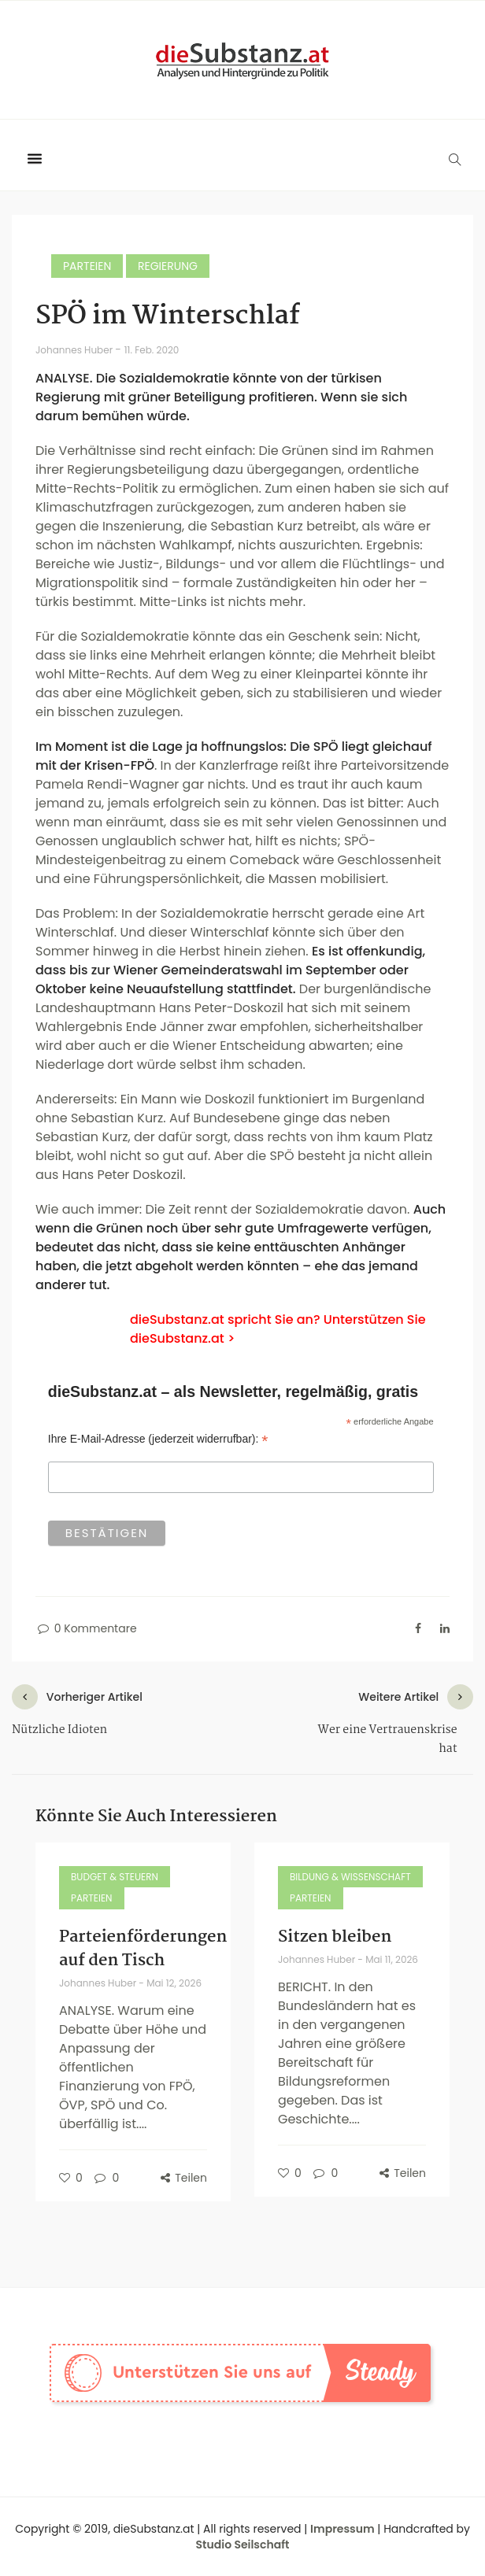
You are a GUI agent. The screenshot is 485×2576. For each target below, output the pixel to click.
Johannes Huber (75, 350)
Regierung (168, 266)
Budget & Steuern (114, 1876)
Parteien (87, 266)
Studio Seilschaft (243, 2544)
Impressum (342, 2529)
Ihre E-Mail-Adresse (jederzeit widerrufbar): (158, 1439)
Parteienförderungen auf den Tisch (143, 1949)
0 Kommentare (86, 1628)
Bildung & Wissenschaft (350, 1876)
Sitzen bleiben (334, 1937)
